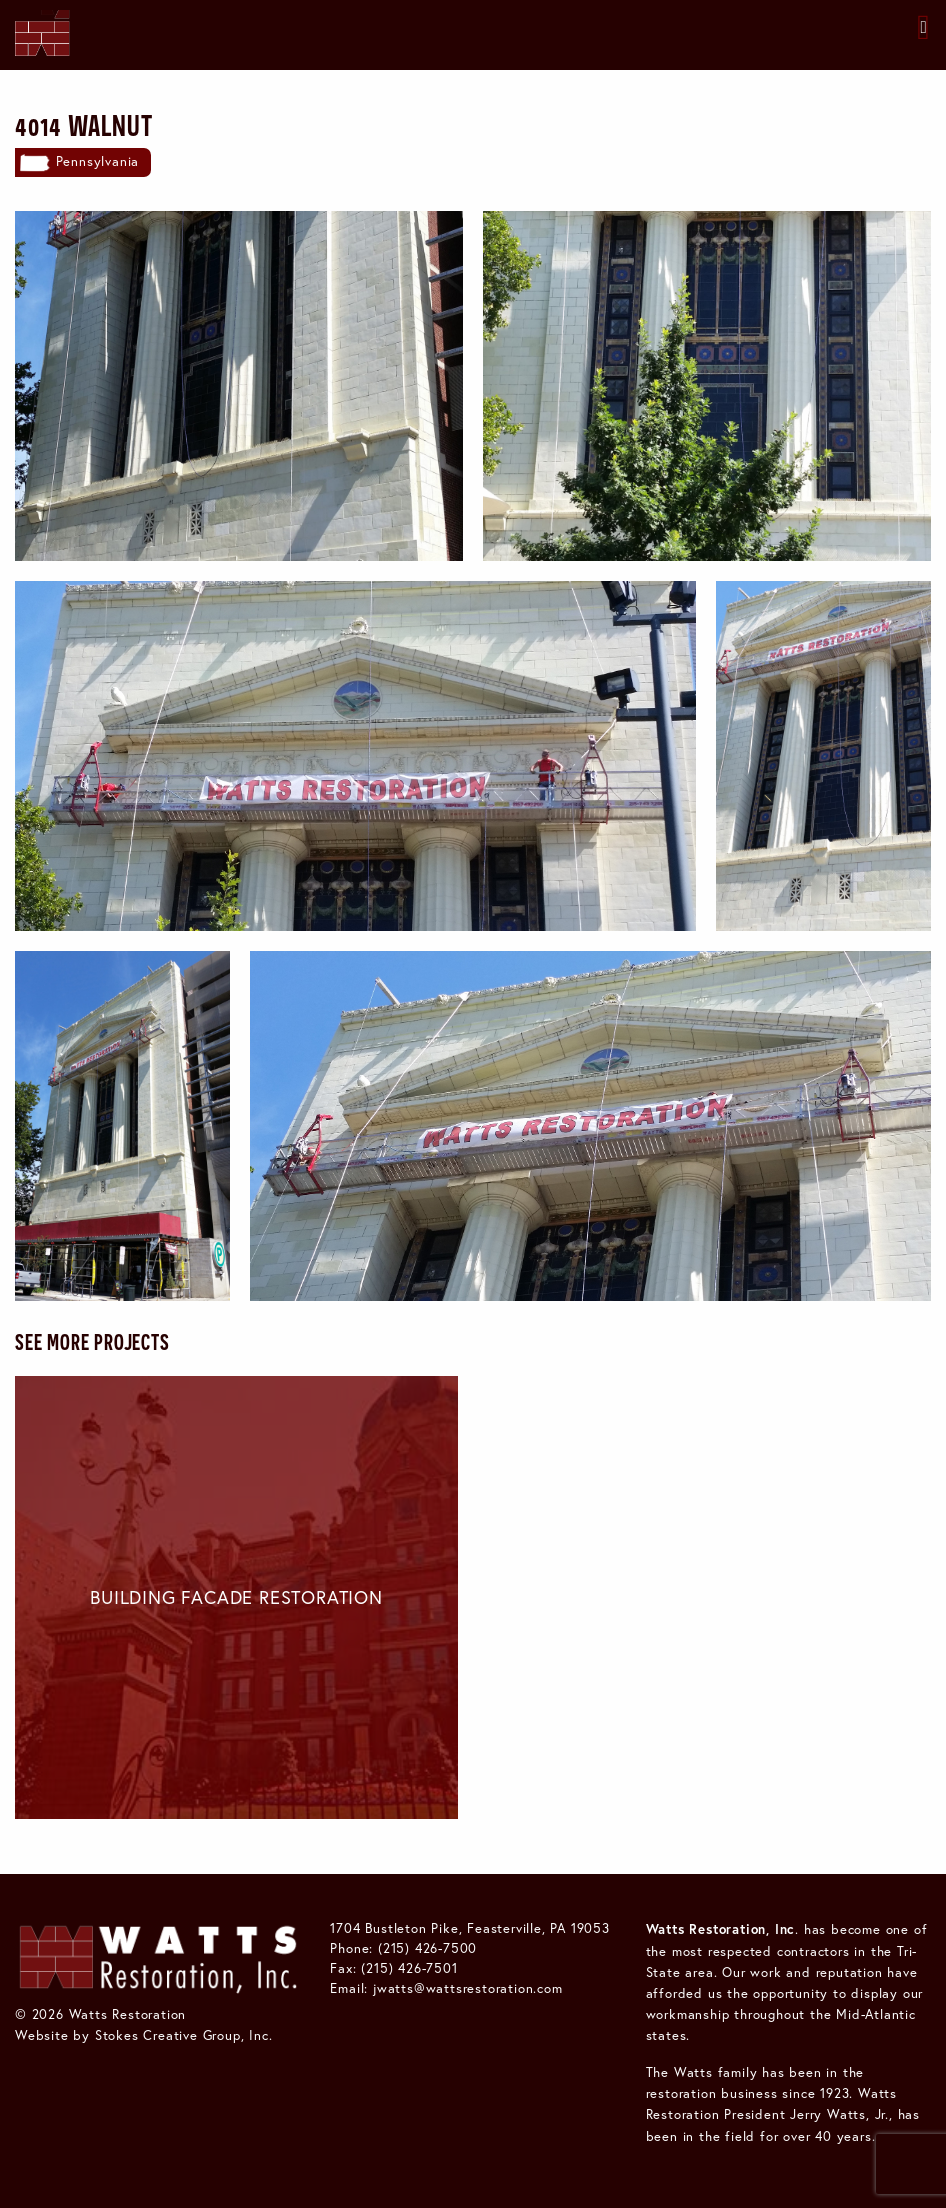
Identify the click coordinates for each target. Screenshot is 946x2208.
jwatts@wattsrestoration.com (468, 1988)
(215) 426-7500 (427, 1948)
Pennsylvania (98, 161)
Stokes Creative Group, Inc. (184, 2035)
